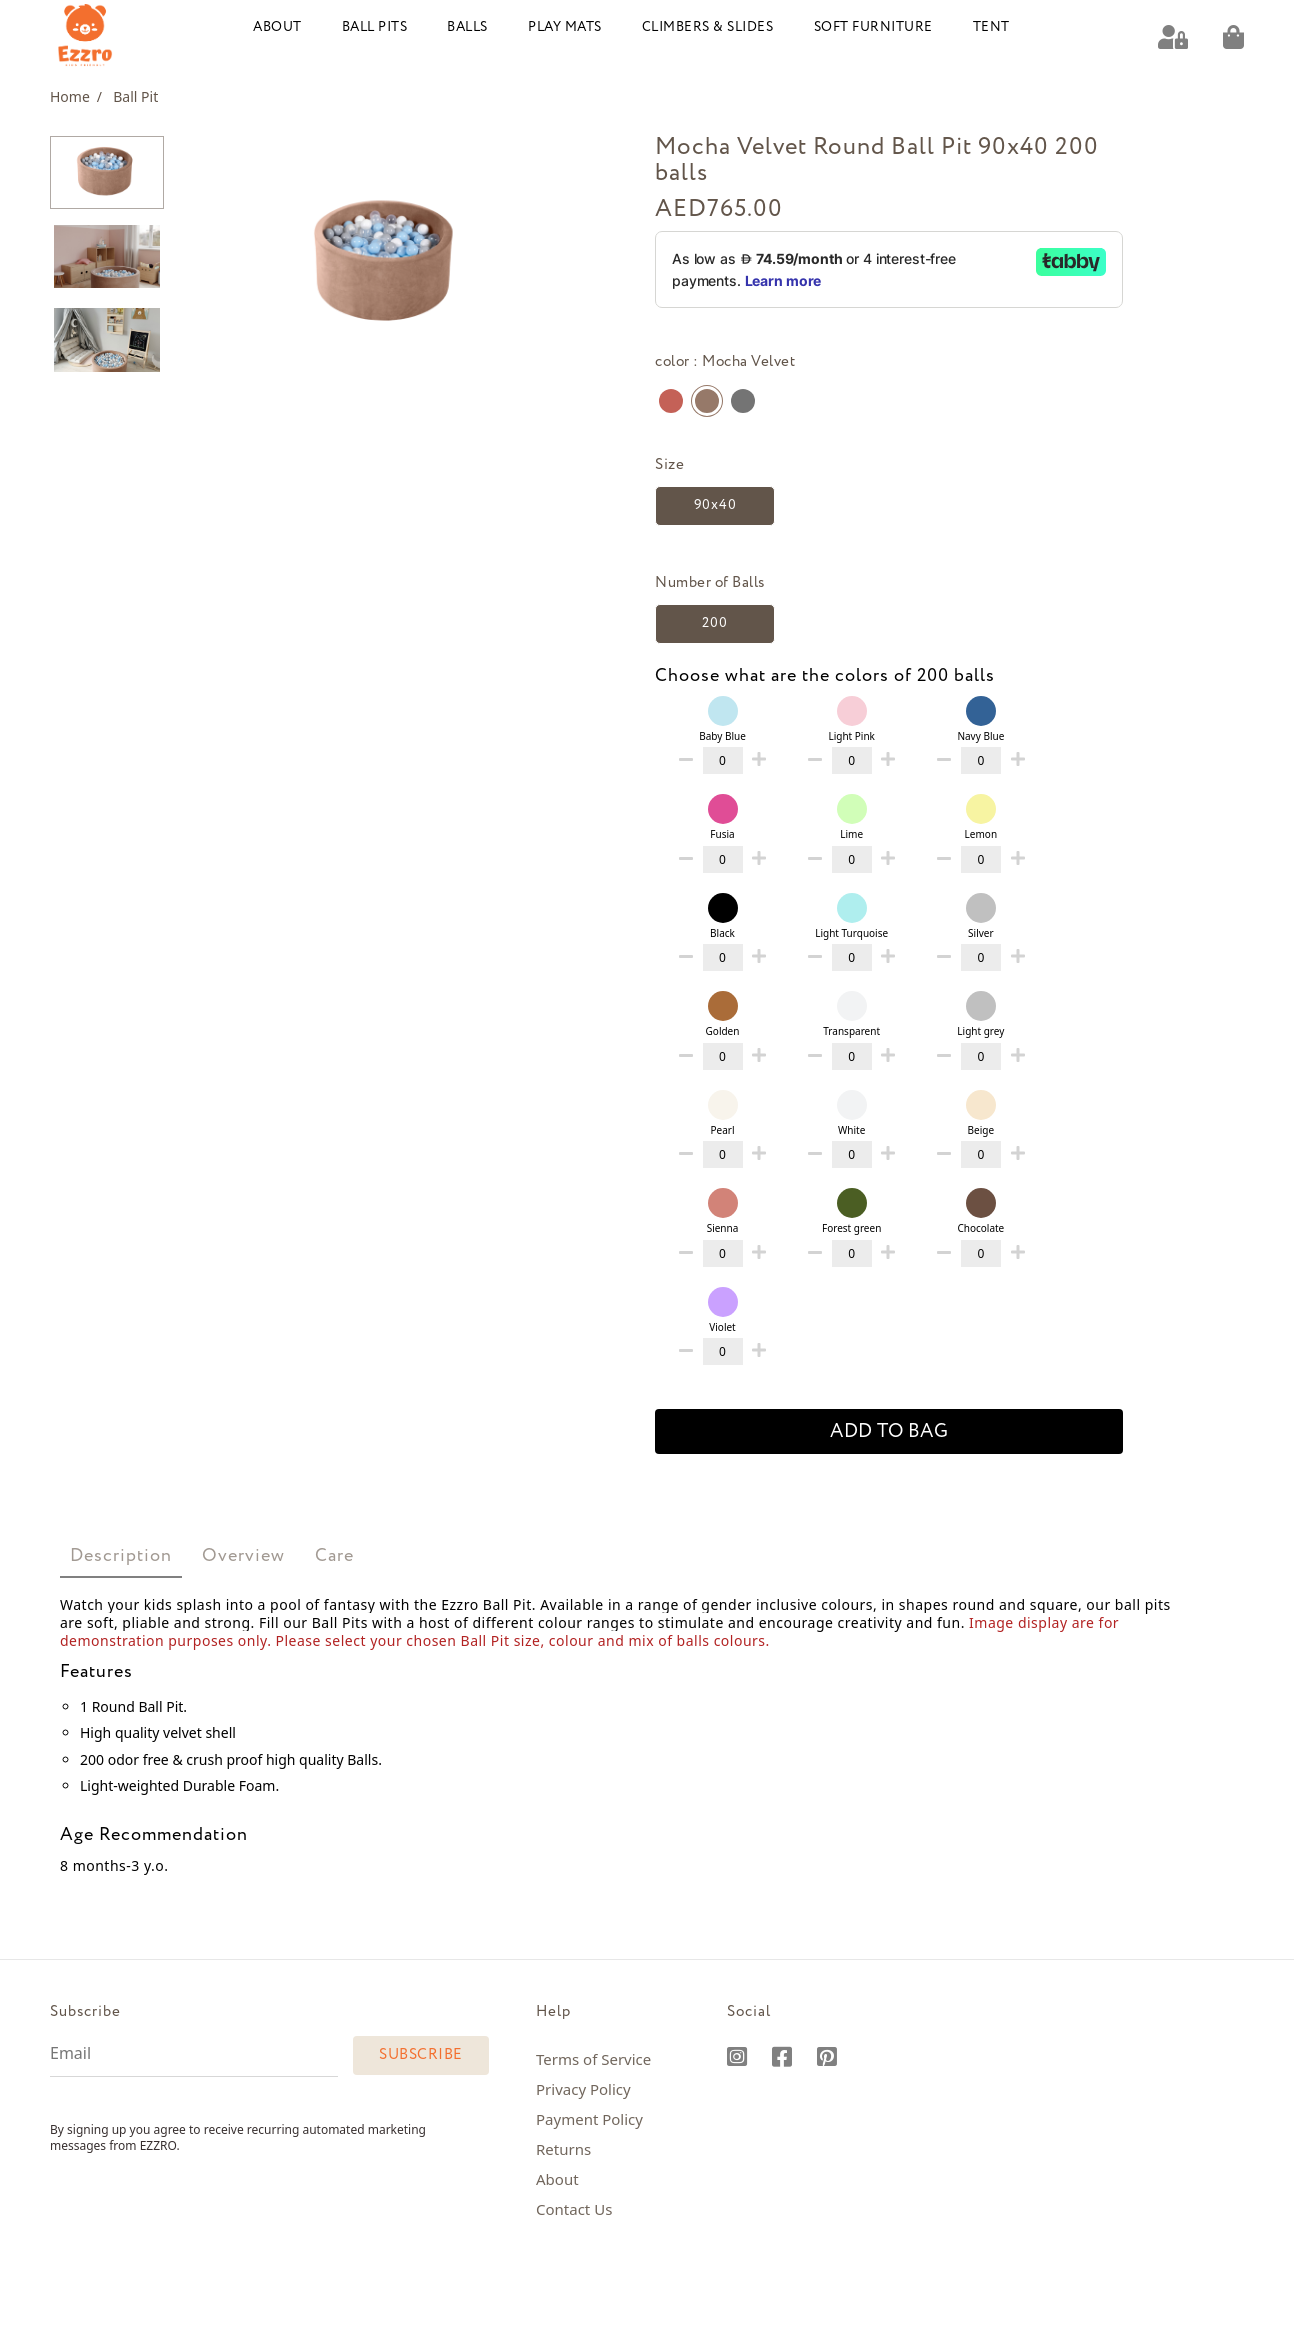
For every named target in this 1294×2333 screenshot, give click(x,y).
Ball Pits (375, 27)
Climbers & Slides (708, 27)
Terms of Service (593, 2059)
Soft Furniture (873, 27)
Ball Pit (135, 96)
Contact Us (574, 2209)
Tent (991, 27)
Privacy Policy (583, 2089)
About (277, 27)
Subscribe (421, 2055)
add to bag (889, 1432)
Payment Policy (589, 2119)
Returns (563, 2149)
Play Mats (565, 27)
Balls (467, 27)
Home (76, 96)
